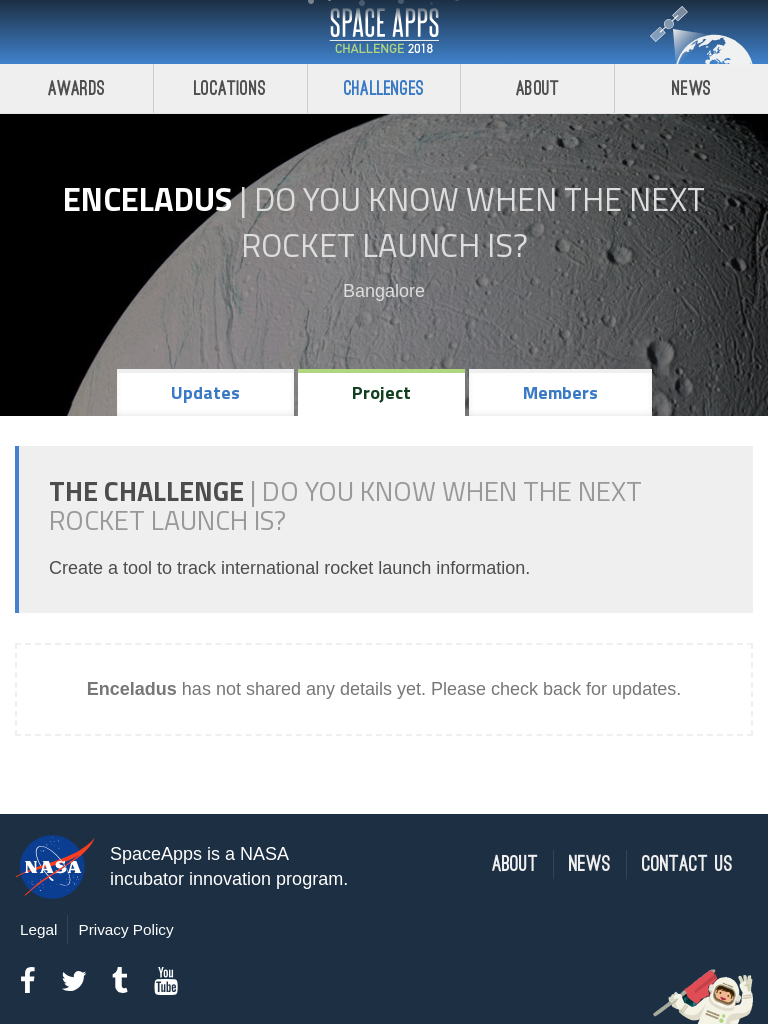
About (537, 88)
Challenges (384, 88)
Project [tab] (381, 392)
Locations (230, 88)
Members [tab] (560, 392)
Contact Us (687, 864)
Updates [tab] (205, 392)
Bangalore (384, 291)
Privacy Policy (125, 929)
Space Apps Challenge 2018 (384, 32)
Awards (76, 88)
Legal (38, 929)
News (691, 88)
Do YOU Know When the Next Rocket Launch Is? (473, 222)
